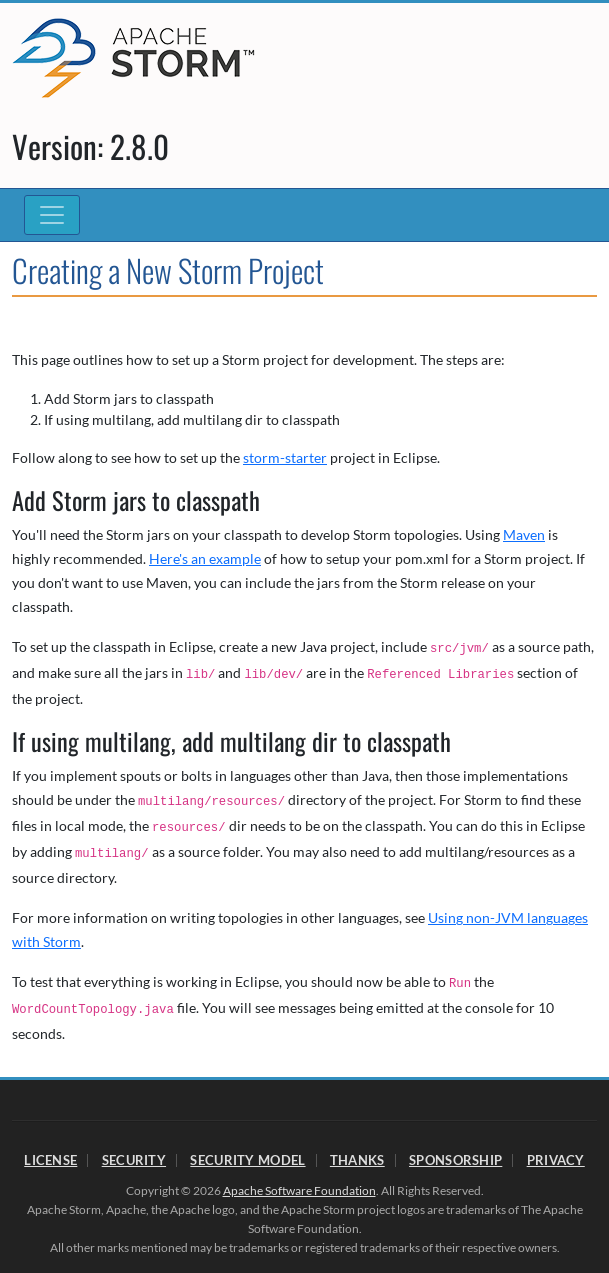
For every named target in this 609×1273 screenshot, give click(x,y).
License (50, 1160)
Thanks (357, 1160)
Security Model (247, 1160)
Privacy (556, 1160)
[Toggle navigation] (52, 215)
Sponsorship (455, 1160)
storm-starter (285, 457)
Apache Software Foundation (299, 1190)
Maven (524, 534)
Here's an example (205, 558)
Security (134, 1160)
